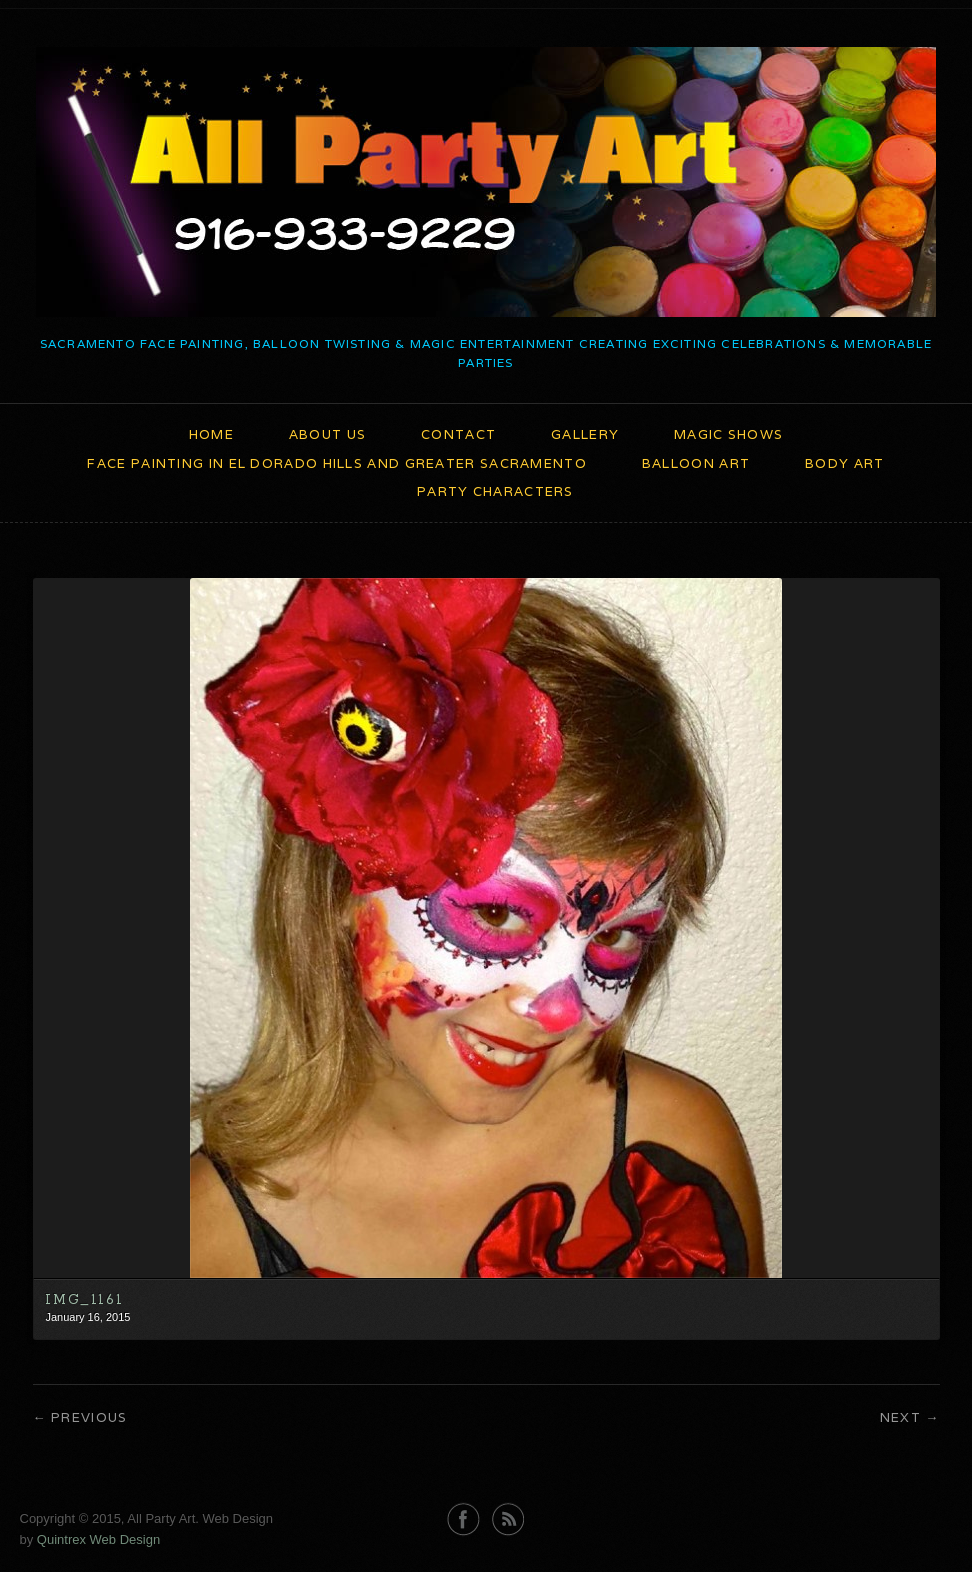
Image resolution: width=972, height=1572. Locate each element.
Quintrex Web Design (98, 1539)
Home (211, 434)
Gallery (585, 434)
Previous (89, 1417)
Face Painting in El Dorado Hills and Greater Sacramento (337, 463)
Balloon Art (696, 463)
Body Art (844, 463)
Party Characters (495, 491)
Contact (458, 434)
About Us (327, 434)
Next (900, 1417)
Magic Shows (728, 434)
